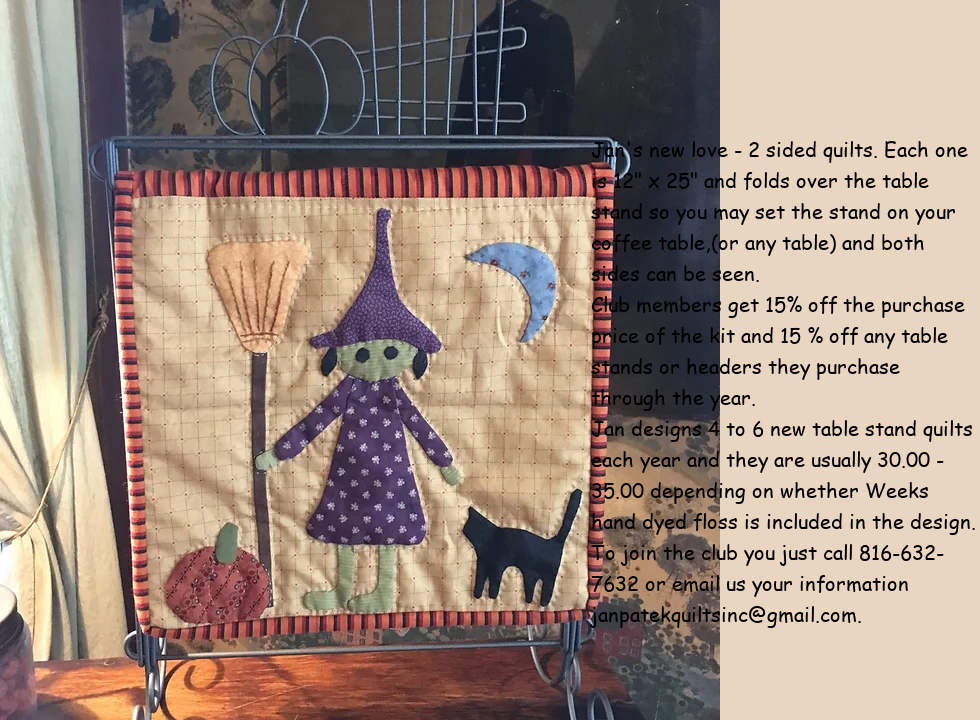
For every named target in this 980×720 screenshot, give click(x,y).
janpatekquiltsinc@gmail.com (724, 614)
